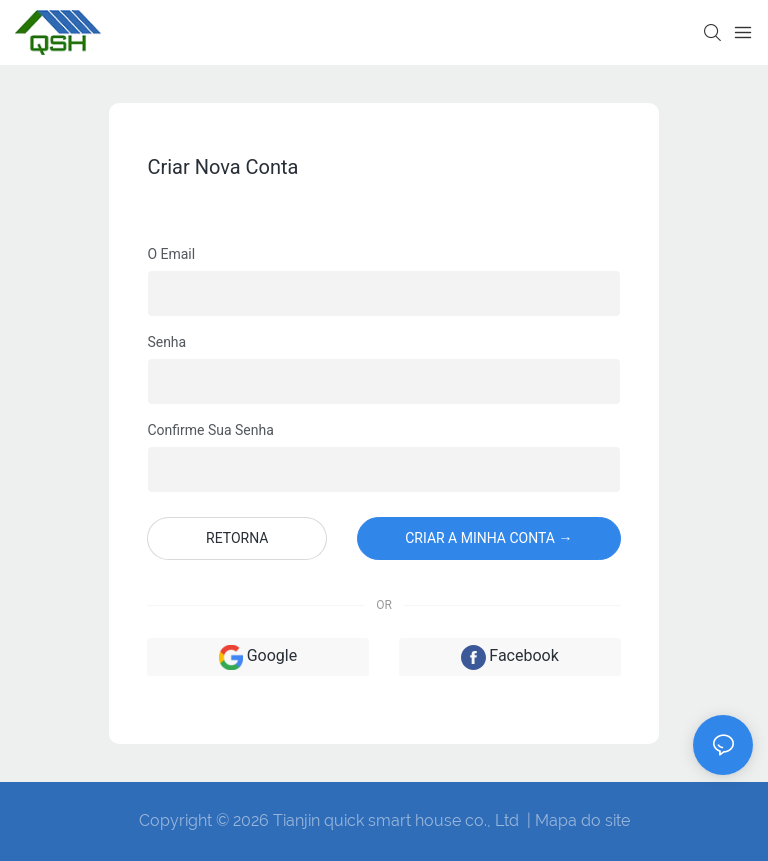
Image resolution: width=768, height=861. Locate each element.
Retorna (237, 538)
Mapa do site (582, 820)
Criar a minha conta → (488, 538)
